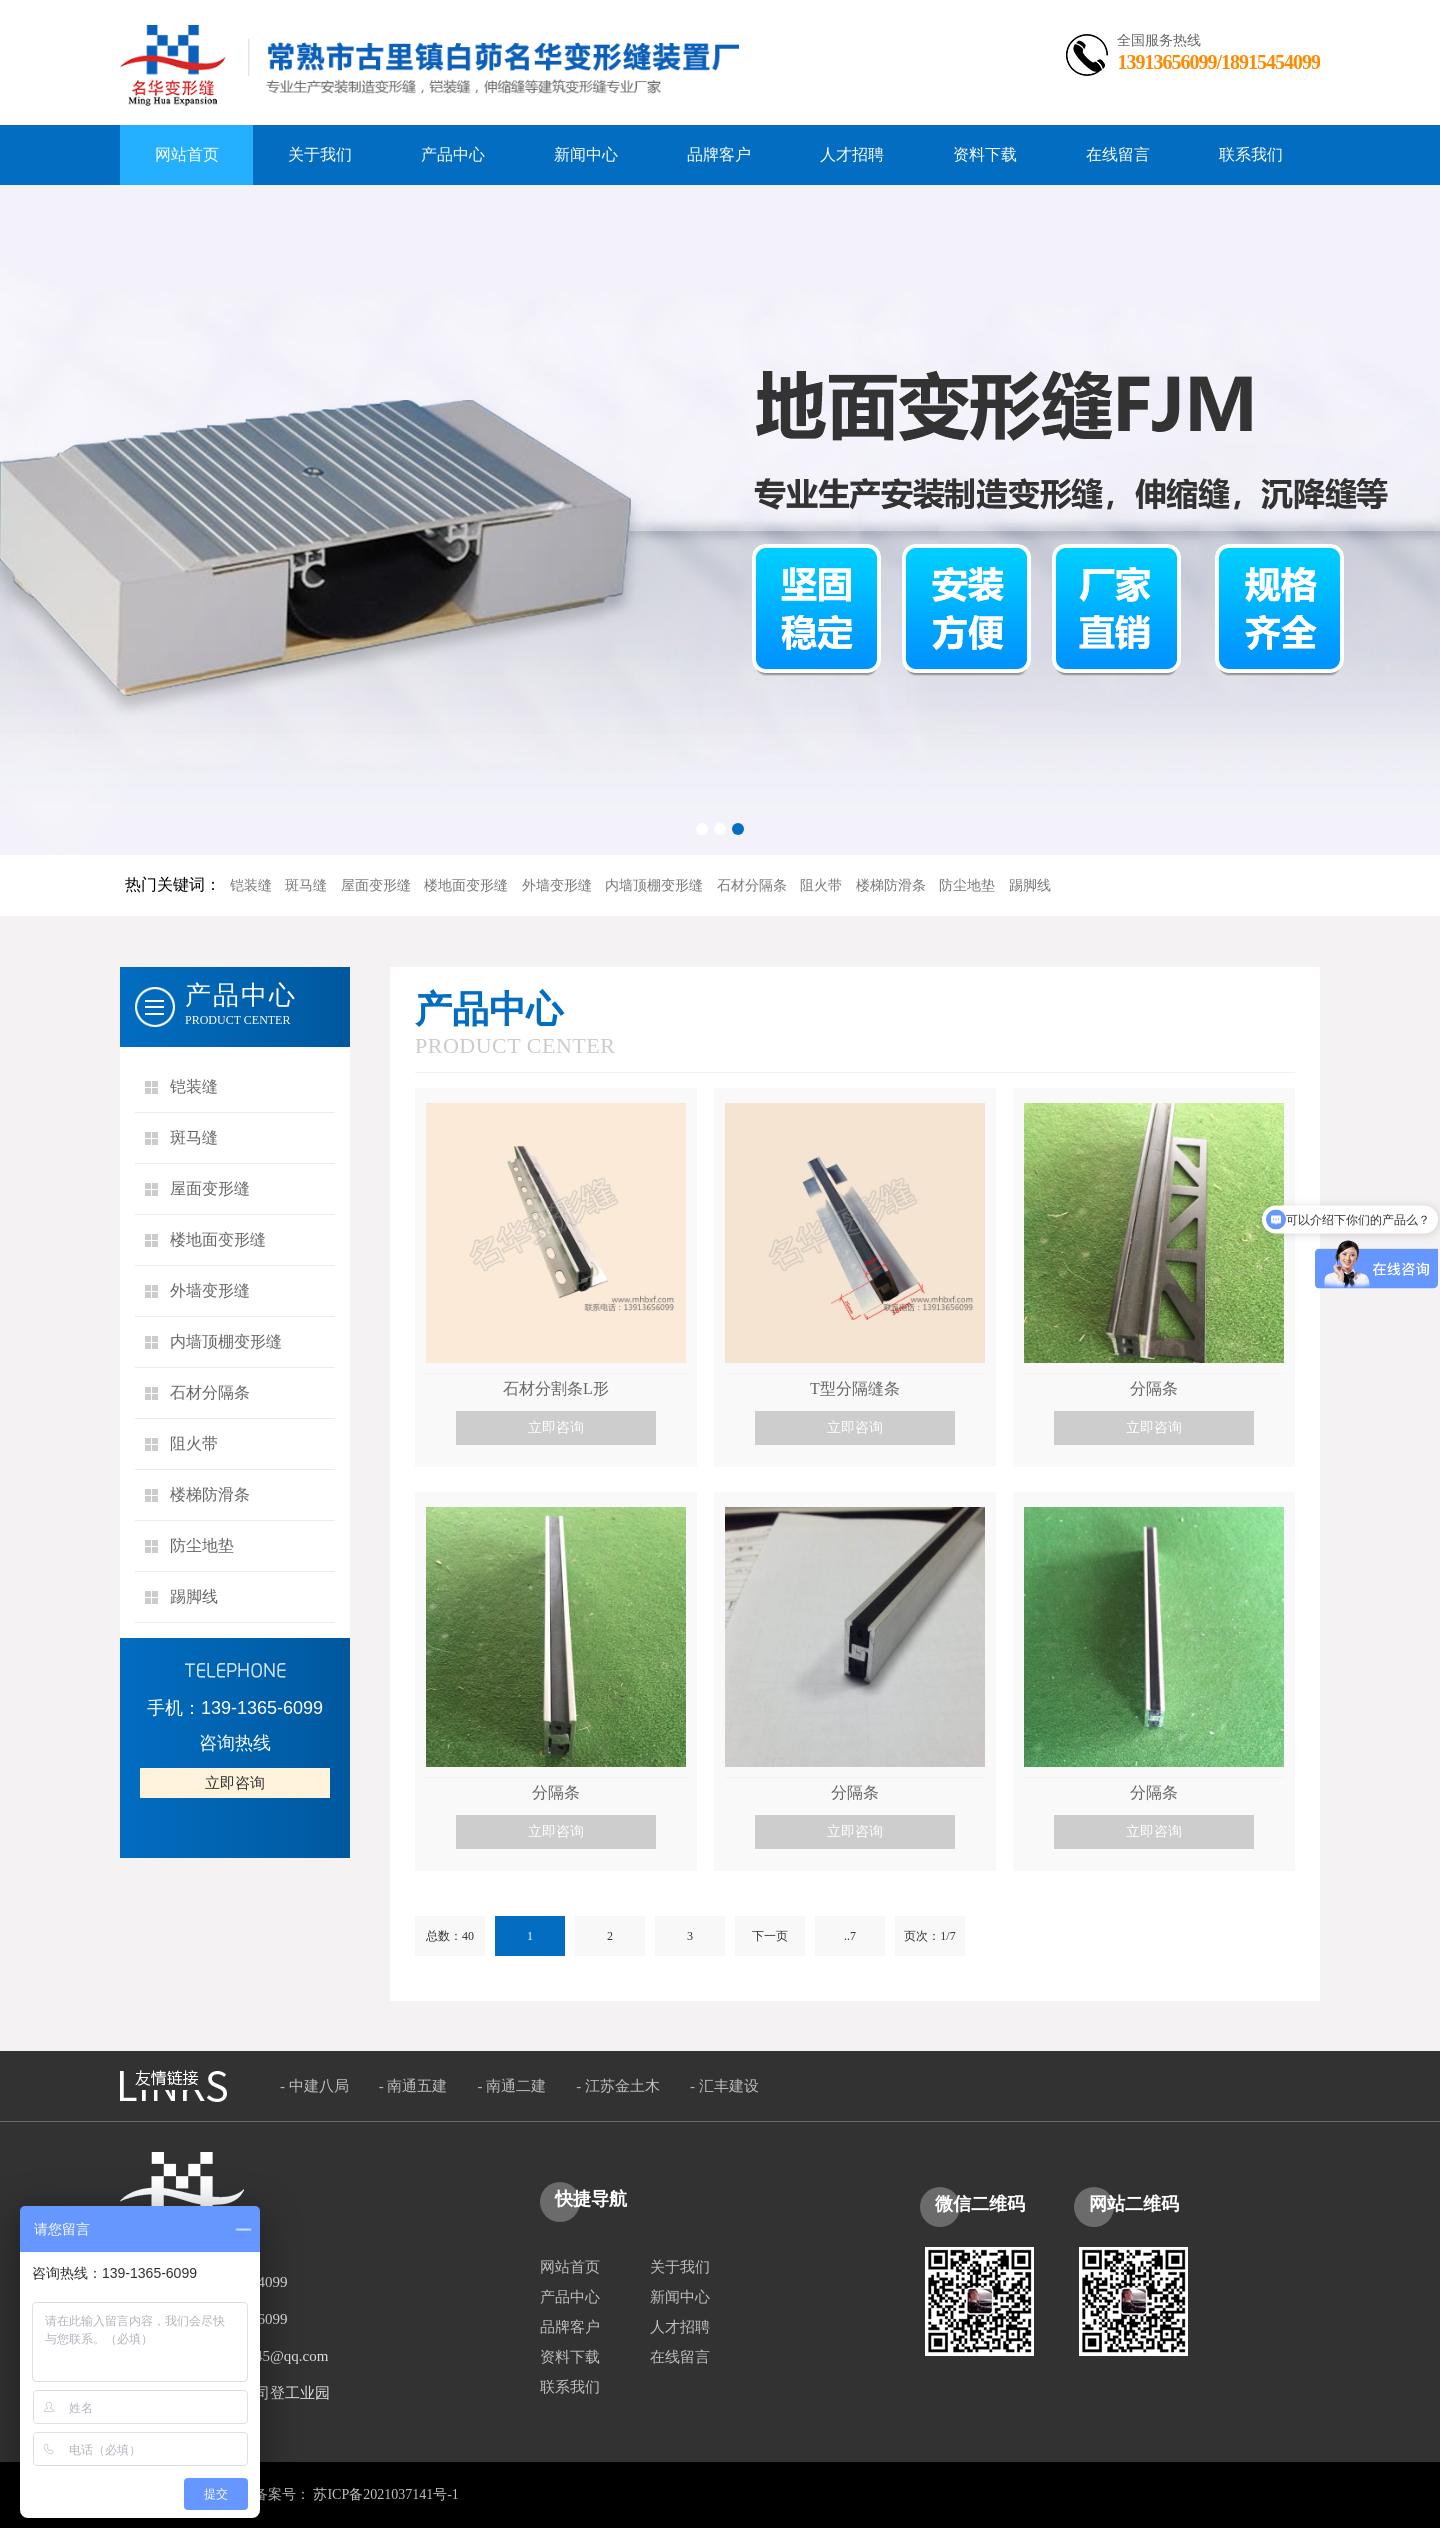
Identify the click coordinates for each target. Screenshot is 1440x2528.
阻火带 (821, 885)
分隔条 (1154, 1388)
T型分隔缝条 (855, 1388)
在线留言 (680, 2357)
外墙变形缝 (557, 885)
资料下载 (570, 2357)
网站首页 (570, 2267)
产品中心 (570, 2297)
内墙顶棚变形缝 (654, 885)
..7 (850, 1936)
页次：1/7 (929, 1936)
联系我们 (570, 2387)
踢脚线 (1030, 885)
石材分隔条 (752, 885)
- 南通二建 (512, 2086)
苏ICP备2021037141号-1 (385, 2494)
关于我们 (680, 2267)
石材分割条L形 (556, 1388)
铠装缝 (251, 885)
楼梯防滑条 (891, 885)
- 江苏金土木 (618, 2086)
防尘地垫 (967, 885)
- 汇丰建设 (724, 2086)
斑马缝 (306, 885)
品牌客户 (570, 2327)
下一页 (770, 1936)
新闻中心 (680, 2297)
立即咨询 (235, 1783)
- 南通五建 (413, 2086)
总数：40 (450, 1936)
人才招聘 (680, 2327)
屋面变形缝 (376, 885)
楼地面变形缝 (466, 885)
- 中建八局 (314, 2086)
